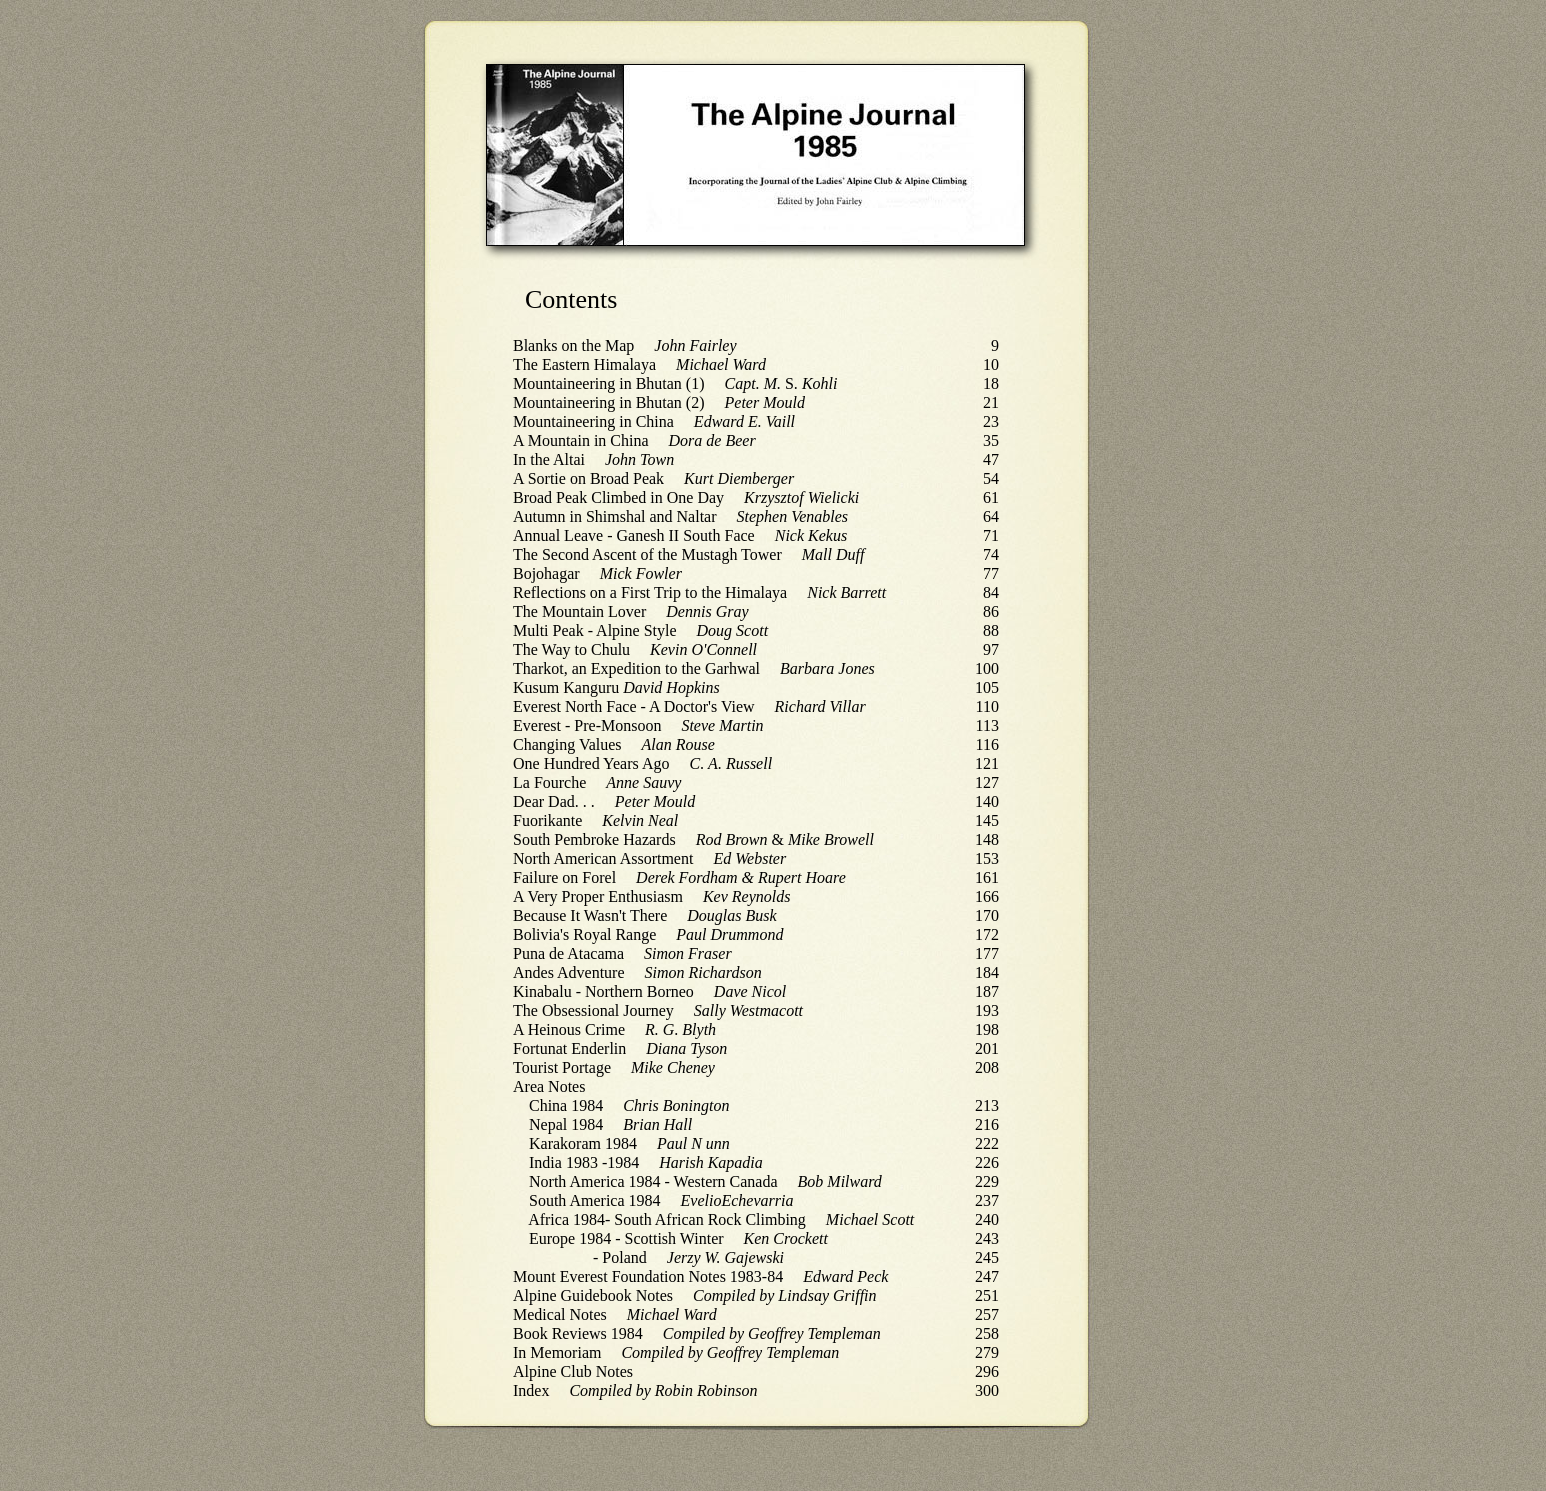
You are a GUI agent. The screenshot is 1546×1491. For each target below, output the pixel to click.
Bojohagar (546, 573)
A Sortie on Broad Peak (588, 478)
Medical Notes (560, 1314)
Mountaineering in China (593, 421)
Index (531, 1390)
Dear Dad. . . (554, 801)
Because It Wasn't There (590, 915)
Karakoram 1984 (583, 1143)
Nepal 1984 (566, 1124)
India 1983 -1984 (584, 1162)
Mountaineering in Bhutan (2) (609, 402)
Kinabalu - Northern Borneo (603, 991)
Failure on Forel (564, 877)
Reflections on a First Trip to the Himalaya (650, 592)
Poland (624, 1257)
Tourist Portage (562, 1067)
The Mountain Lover (579, 611)
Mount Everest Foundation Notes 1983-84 (648, 1276)
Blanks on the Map (573, 345)
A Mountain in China (581, 440)
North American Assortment (603, 858)
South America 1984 (595, 1200)
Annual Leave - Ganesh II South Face (634, 535)
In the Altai (549, 459)
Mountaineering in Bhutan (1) (609, 383)
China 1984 (566, 1105)
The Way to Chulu (571, 649)
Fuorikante (547, 820)
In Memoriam (557, 1352)
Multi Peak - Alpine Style (595, 630)
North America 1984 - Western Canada (653, 1181)
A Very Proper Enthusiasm (598, 896)
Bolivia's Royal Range (584, 934)
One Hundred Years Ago (591, 763)
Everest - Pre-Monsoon (587, 725)
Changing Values (567, 744)
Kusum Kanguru (566, 687)
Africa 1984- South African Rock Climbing (667, 1219)
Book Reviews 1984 (578, 1333)
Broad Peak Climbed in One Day (618, 497)
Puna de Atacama (568, 953)
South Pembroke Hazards (594, 839)
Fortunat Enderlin (569, 1048)
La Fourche (549, 782)
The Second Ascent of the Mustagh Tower (647, 554)
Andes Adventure (569, 972)
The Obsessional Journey (593, 1010)
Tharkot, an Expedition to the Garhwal (636, 668)
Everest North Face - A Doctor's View (634, 706)
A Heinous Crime (569, 1029)
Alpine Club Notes (573, 1371)
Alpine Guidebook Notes (593, 1295)
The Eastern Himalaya (584, 364)
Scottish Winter (674, 1238)
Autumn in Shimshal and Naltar (615, 516)
